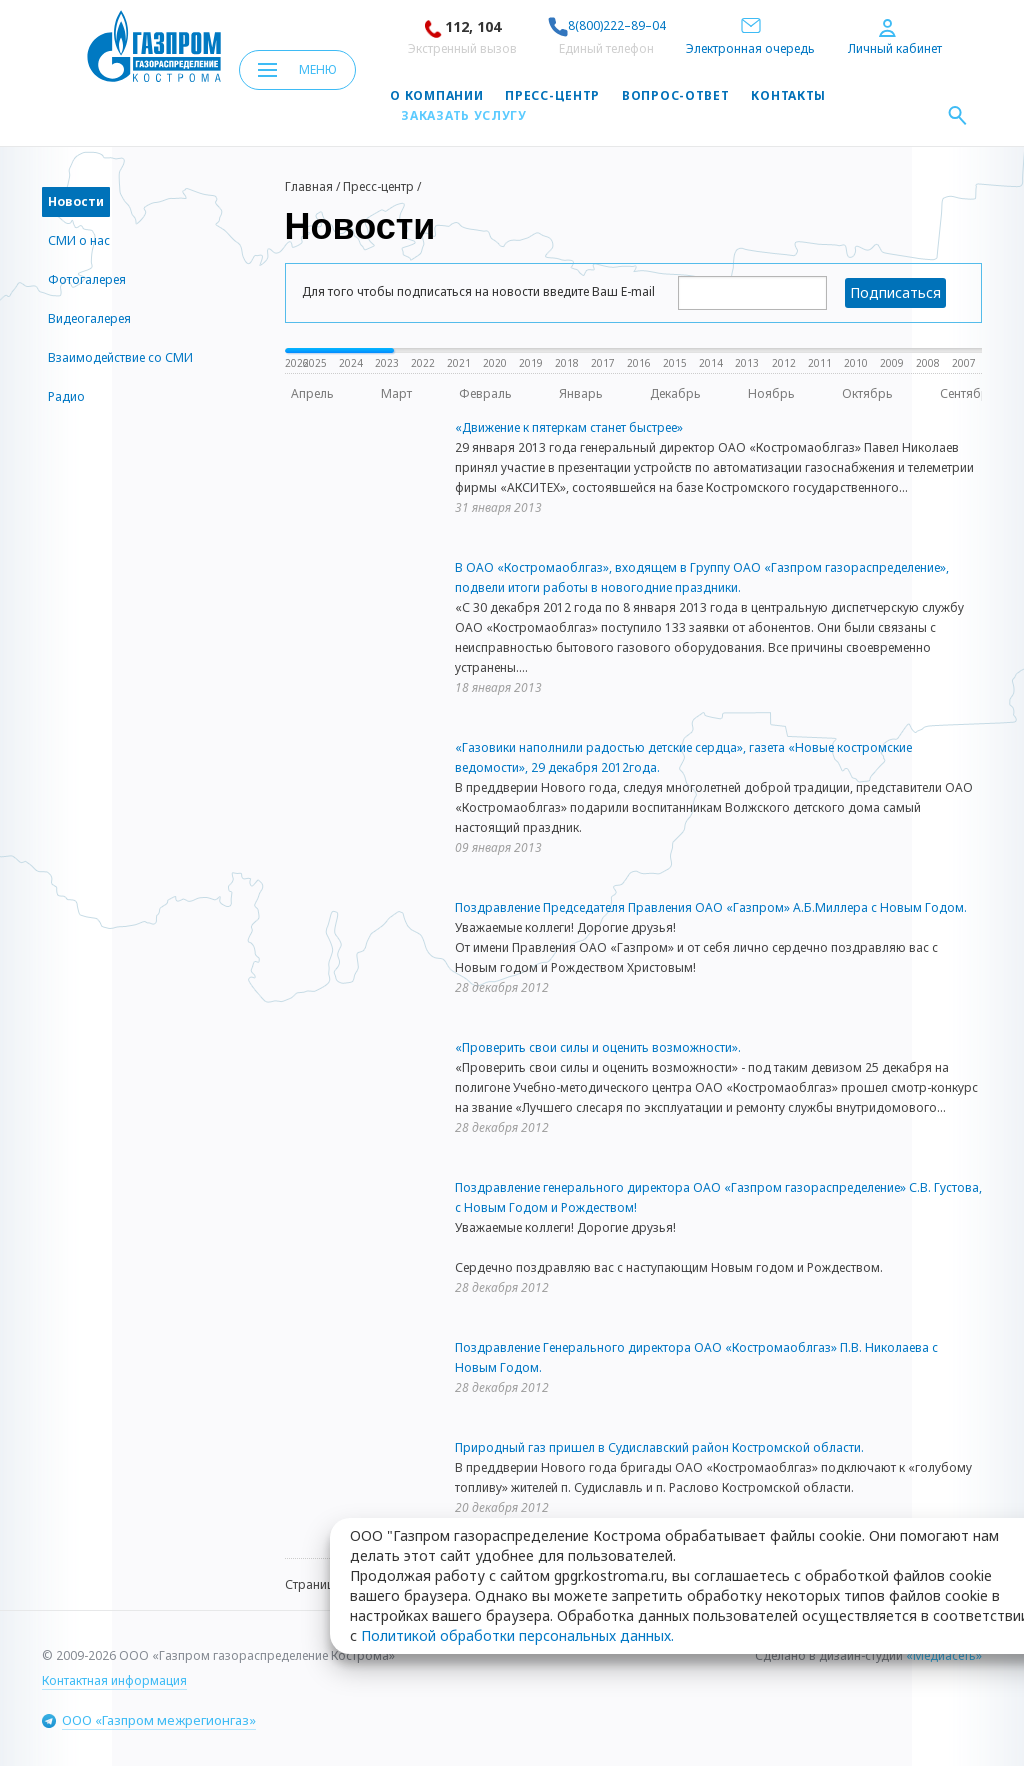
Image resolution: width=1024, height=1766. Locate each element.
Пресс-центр (552, 96)
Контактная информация (114, 1680)
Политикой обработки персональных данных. (517, 1410)
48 (572, 1584)
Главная (309, 186)
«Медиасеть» (944, 1655)
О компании (436, 96)
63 (621, 1584)
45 (461, 1584)
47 (535, 1584)
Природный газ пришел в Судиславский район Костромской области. (659, 1447)
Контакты (788, 96)
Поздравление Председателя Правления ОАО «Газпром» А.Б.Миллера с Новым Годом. (711, 907)
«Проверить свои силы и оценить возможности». (598, 1047)
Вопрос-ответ (675, 96)
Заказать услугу (464, 116)
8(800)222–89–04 (607, 25)
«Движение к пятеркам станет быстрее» (569, 427)
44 (424, 1584)
